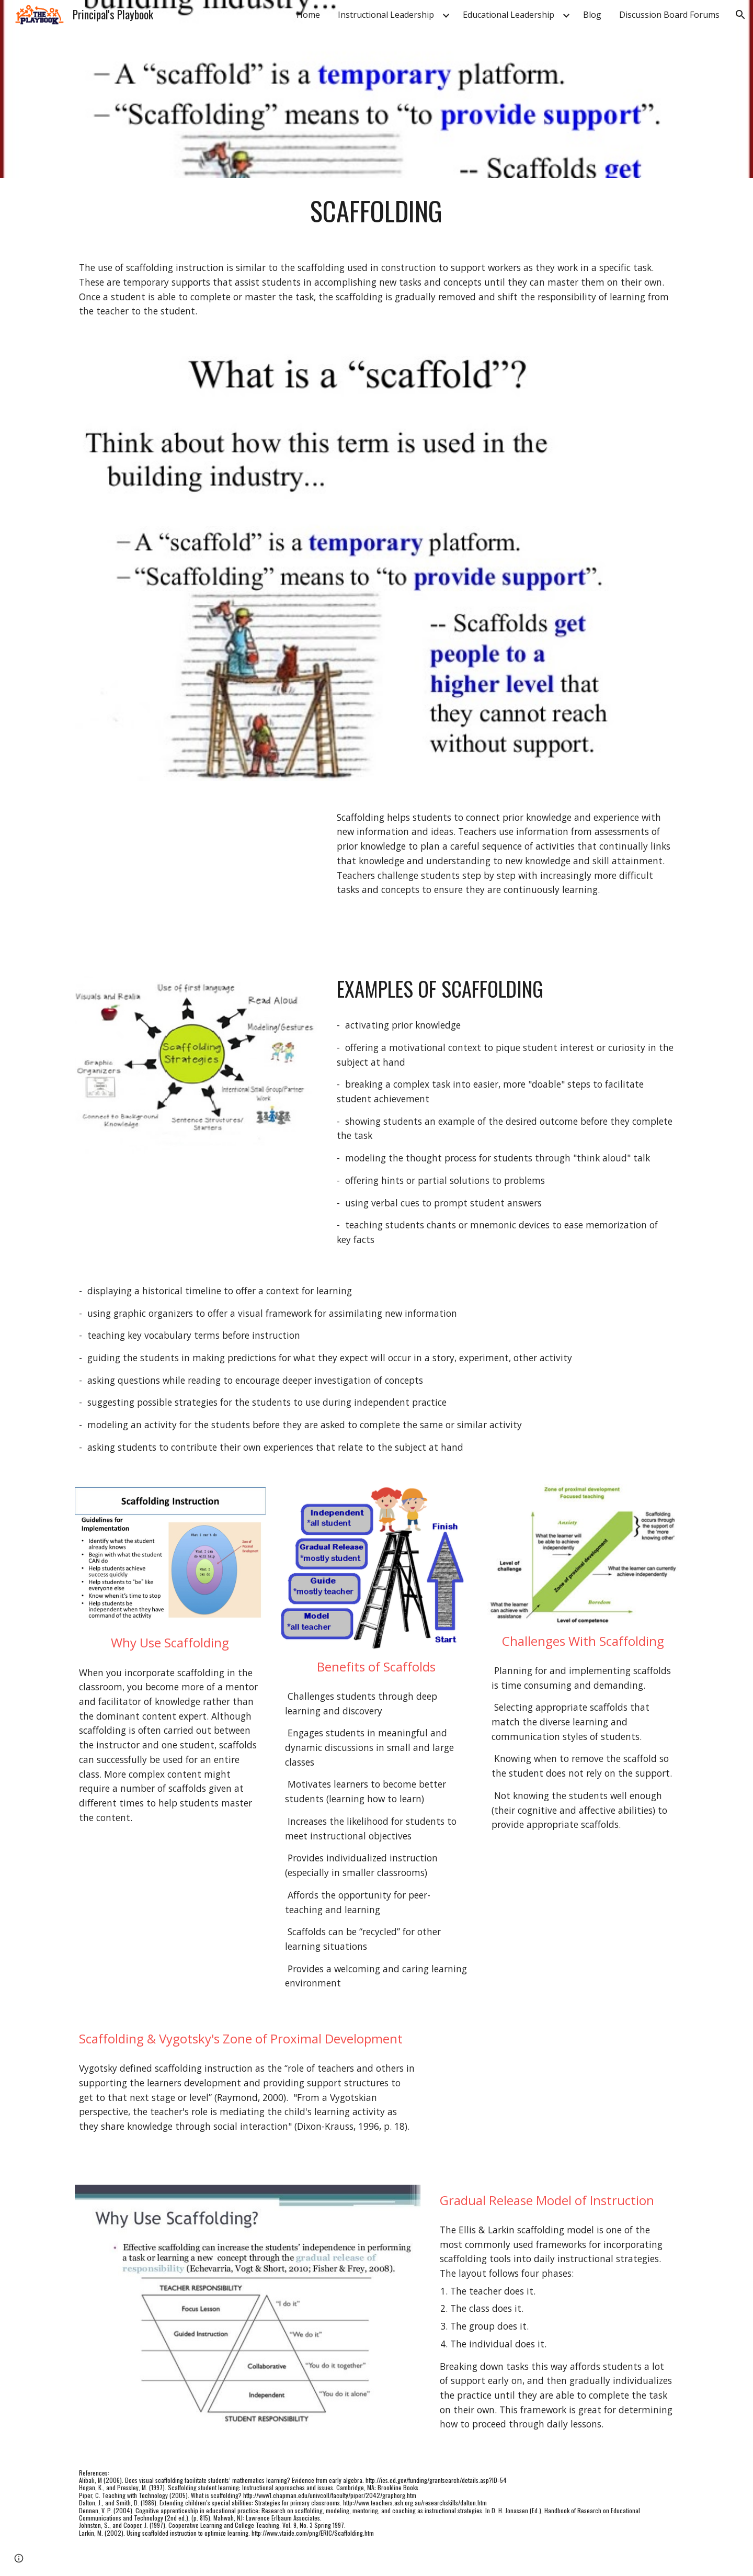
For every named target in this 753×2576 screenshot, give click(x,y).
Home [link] (308, 14)
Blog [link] (592, 14)
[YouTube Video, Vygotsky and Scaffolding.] (557, 2091)
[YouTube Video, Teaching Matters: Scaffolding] (196, 874)
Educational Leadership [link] (508, 14)
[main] (376, 210)
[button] (740, 14)
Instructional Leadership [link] (386, 14)
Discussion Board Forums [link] (669, 14)
